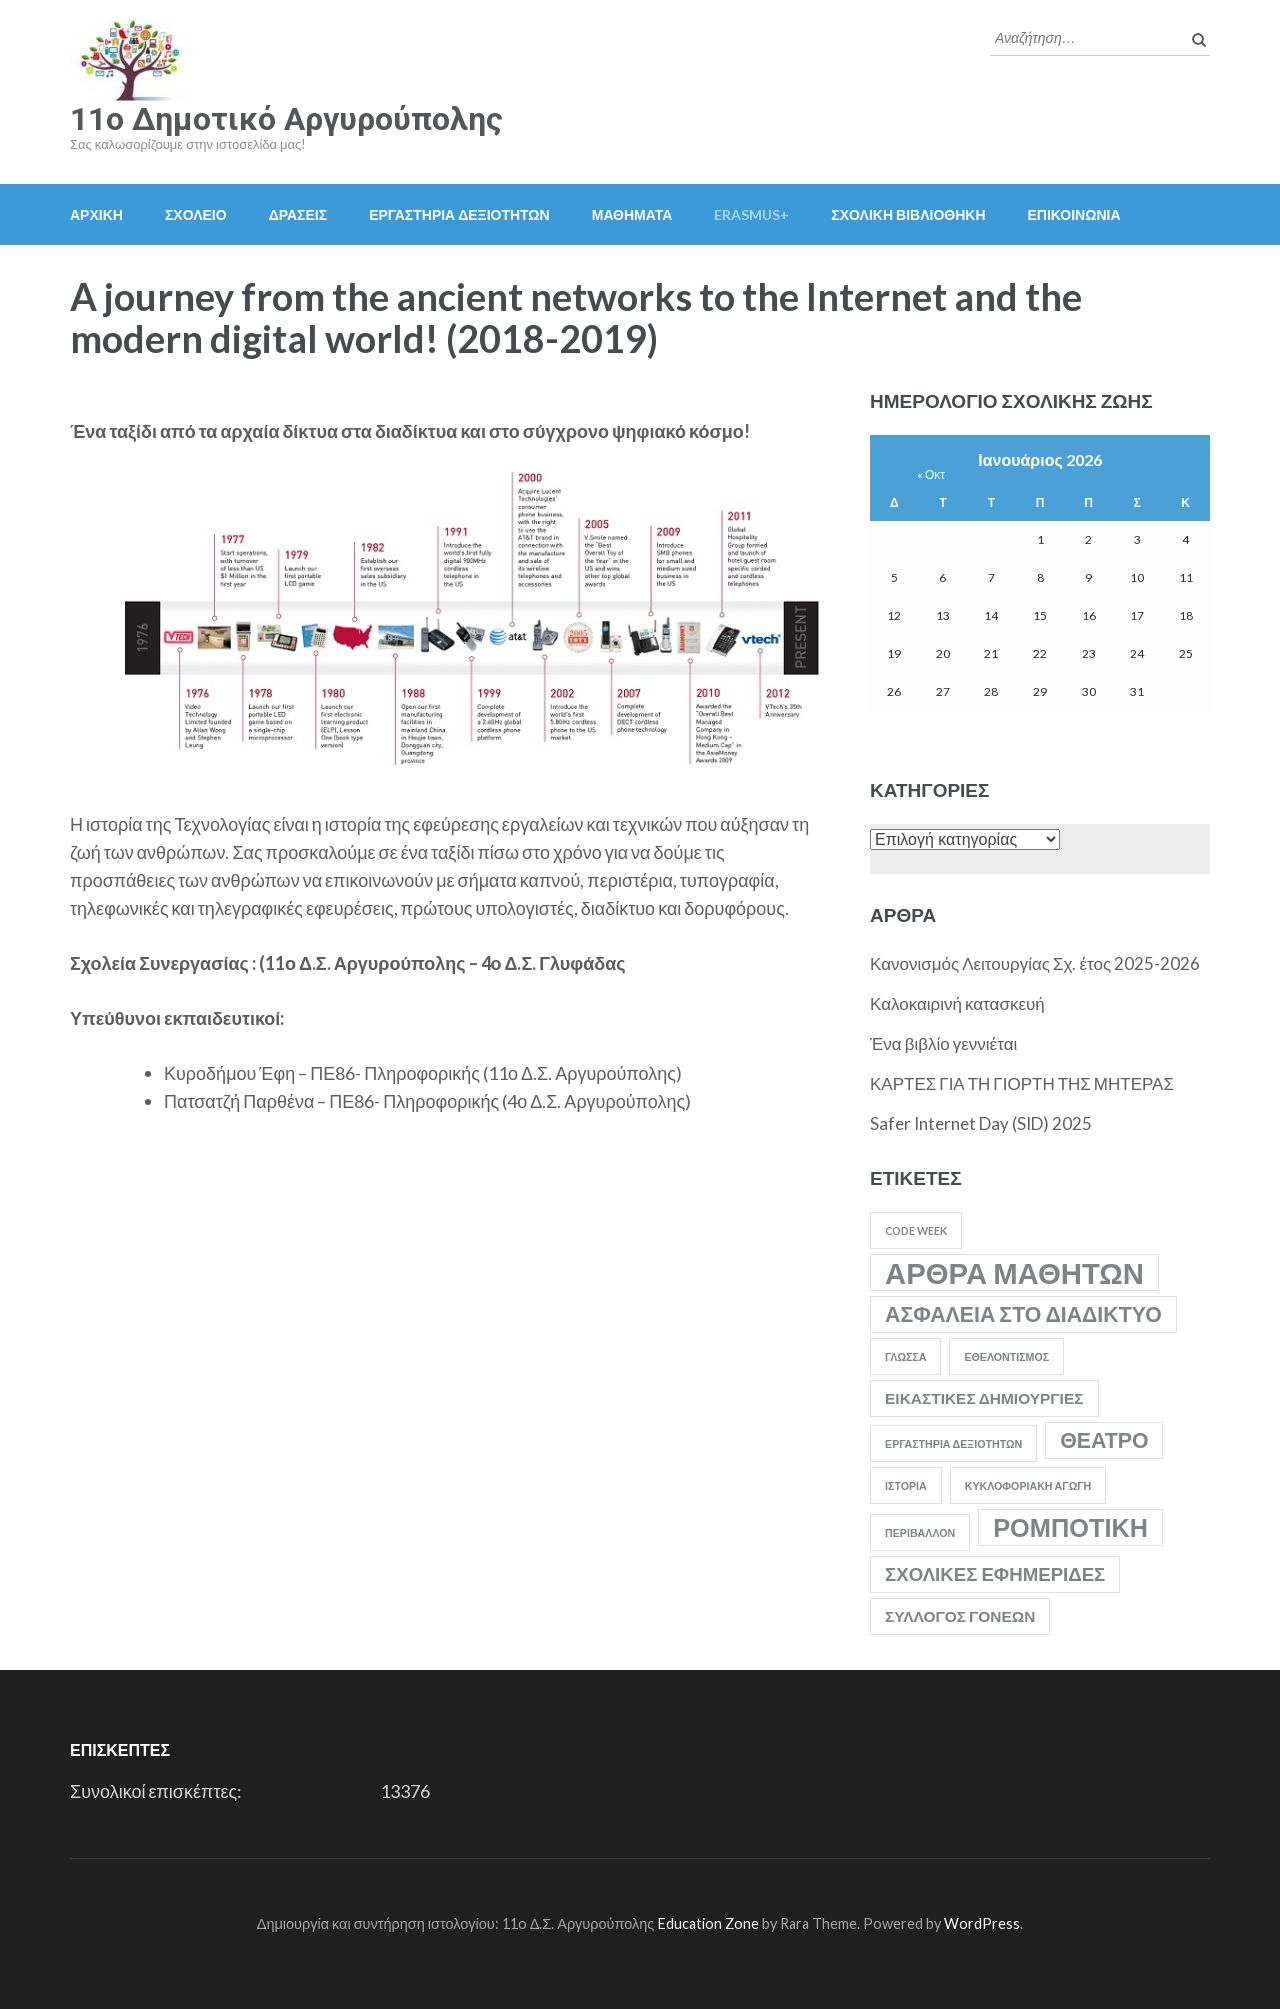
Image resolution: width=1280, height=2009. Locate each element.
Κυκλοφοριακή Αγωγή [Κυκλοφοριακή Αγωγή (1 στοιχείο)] (1028, 1485)
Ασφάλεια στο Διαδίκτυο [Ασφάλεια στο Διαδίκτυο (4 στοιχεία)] (1023, 1314)
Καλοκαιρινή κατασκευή (957, 1003)
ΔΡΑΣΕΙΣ (298, 214)
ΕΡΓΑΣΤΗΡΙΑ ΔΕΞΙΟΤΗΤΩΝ (459, 214)
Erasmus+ (751, 214)
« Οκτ (931, 474)
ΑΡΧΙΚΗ (96, 214)
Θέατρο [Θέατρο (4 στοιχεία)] (1104, 1440)
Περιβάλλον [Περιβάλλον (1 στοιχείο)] (920, 1532)
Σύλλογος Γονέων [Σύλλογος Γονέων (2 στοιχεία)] (960, 1616)
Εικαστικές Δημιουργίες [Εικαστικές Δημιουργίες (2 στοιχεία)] (984, 1398)
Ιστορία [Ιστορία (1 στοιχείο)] (906, 1485)
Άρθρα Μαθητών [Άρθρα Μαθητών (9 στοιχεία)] (1014, 1272)
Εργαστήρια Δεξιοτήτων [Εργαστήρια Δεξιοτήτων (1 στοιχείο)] (953, 1443)
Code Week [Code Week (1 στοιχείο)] (916, 1230)
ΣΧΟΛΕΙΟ (196, 214)
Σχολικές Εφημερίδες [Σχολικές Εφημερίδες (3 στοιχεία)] (995, 1574)
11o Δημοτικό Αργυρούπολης (286, 119)
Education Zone (709, 1923)
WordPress (982, 1923)
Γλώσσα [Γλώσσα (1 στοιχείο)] (905, 1356)
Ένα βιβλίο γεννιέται (943, 1043)
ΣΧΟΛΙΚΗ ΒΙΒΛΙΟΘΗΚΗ (908, 214)
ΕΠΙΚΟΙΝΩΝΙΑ (1074, 214)
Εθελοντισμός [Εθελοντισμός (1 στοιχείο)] (1006, 1356)
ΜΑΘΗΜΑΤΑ (632, 214)
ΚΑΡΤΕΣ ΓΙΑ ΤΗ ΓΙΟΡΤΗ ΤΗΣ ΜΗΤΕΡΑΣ (1022, 1083)
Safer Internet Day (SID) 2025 (981, 1123)
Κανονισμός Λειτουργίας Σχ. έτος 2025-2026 (1035, 963)
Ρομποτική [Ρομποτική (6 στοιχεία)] (1070, 1527)
